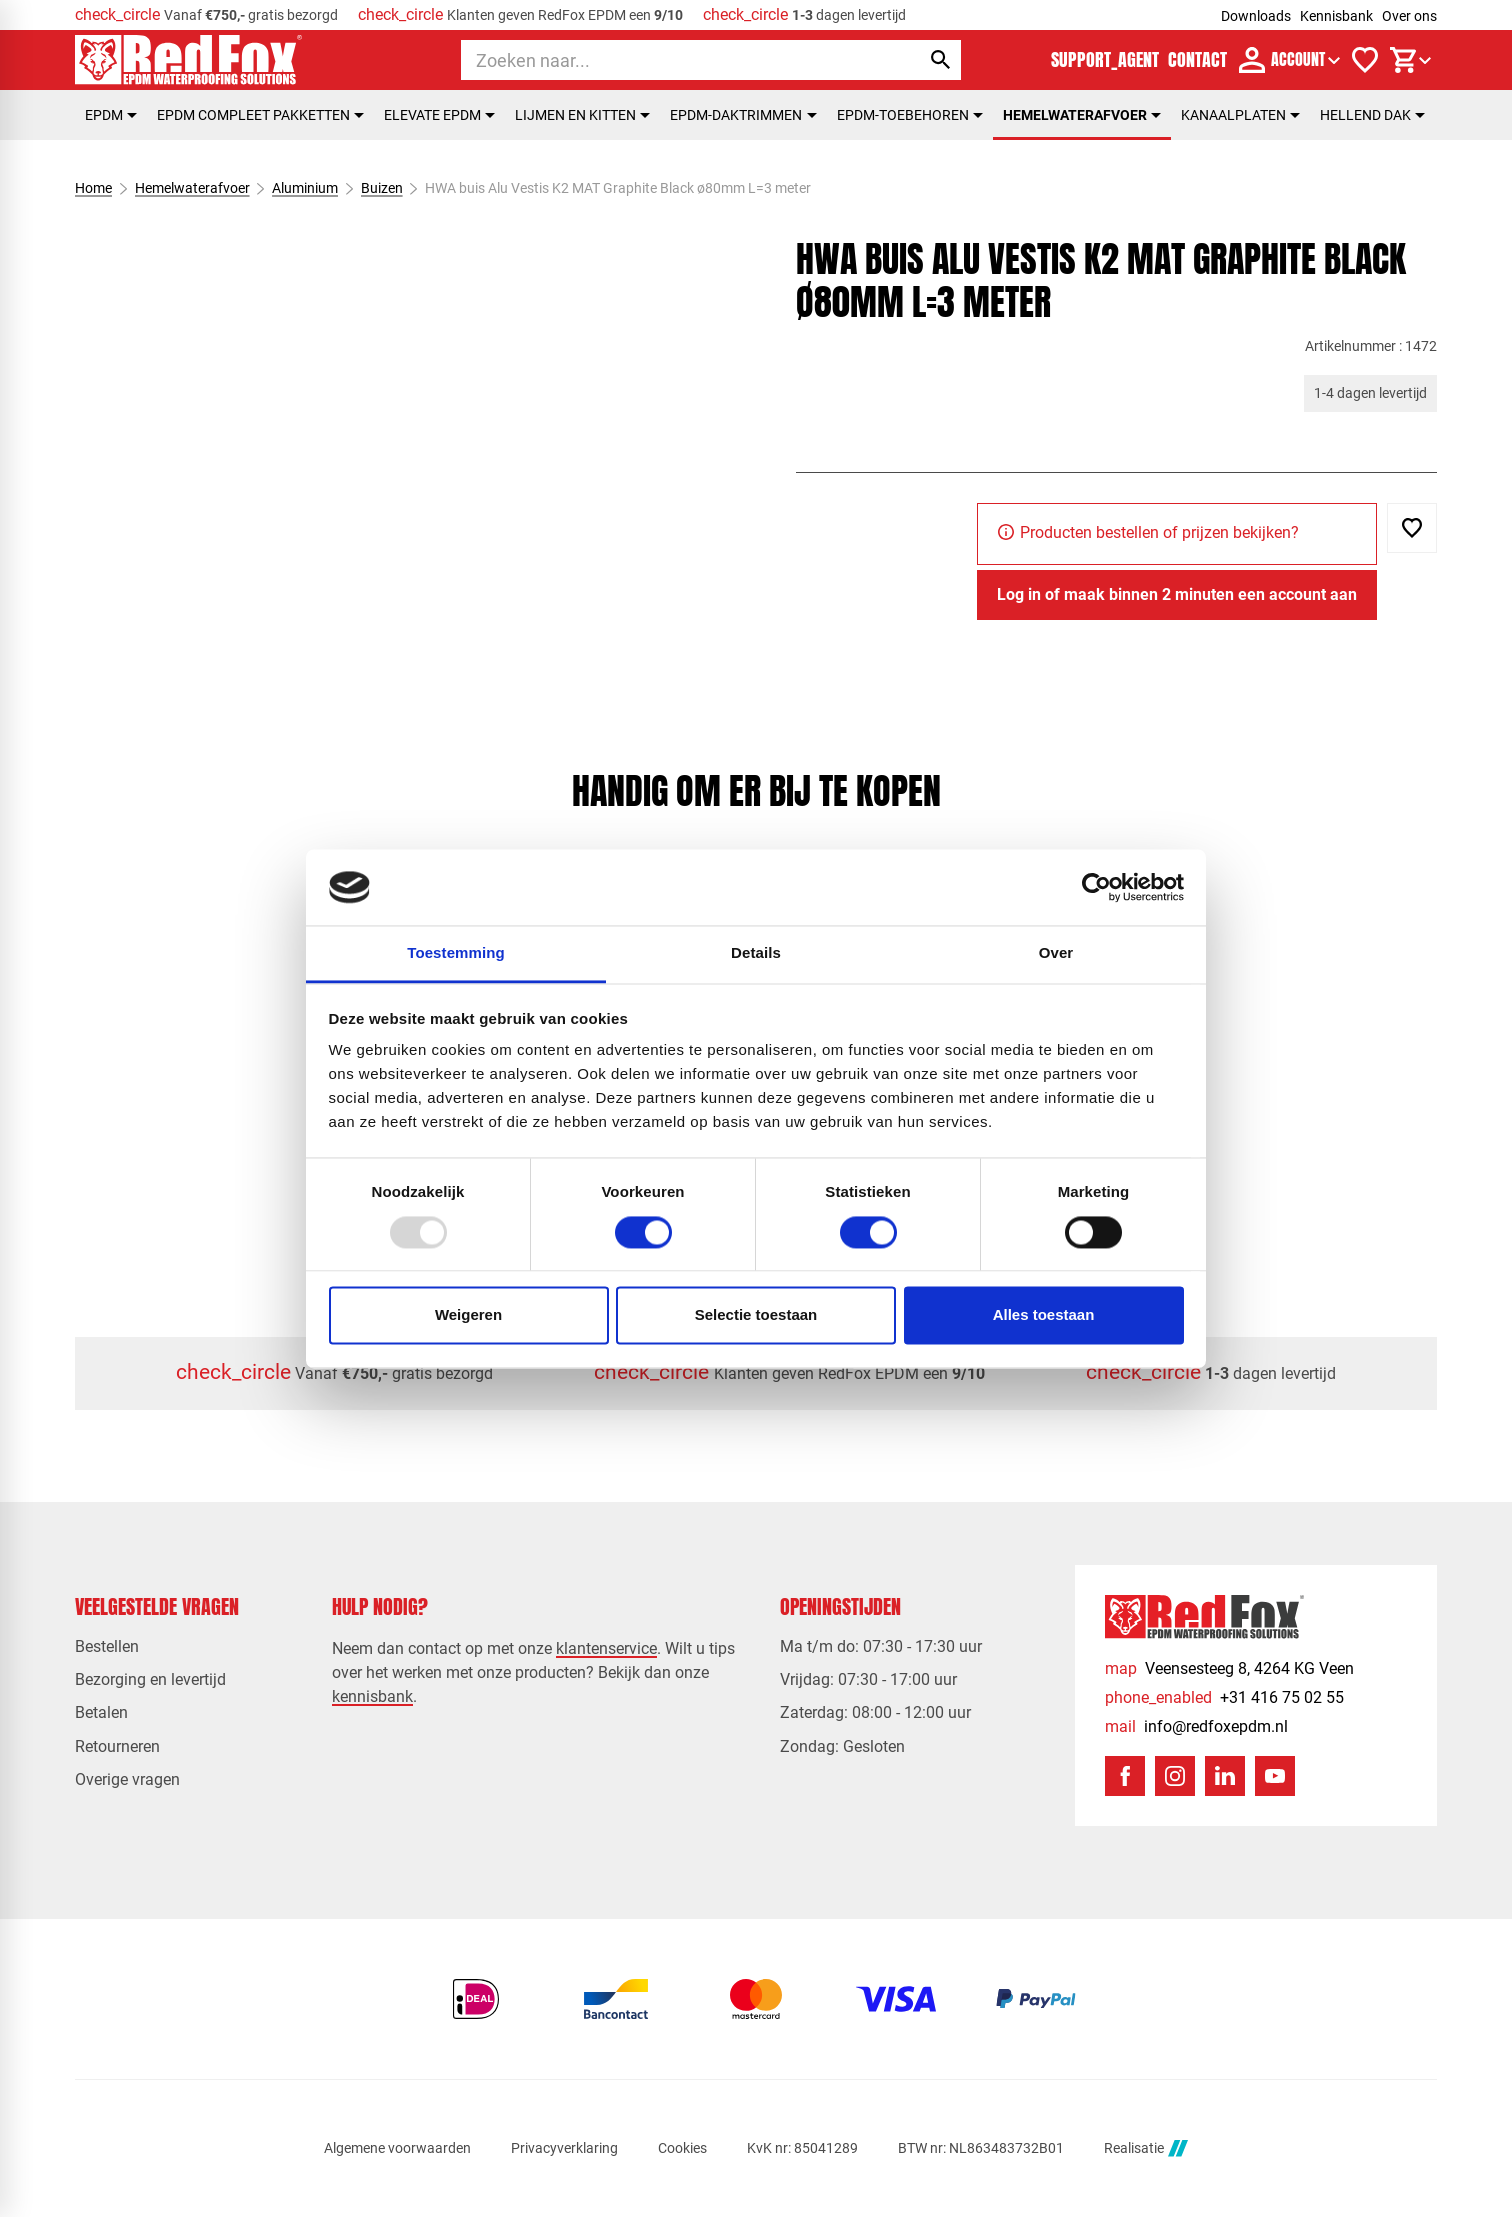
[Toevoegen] (1412, 528)
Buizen (381, 188)
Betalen (101, 1712)
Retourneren (117, 1746)
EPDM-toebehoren (910, 115)
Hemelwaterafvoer (1082, 115)
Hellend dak (1372, 115)
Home (93, 188)
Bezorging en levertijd (150, 1679)
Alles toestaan (1044, 1315)
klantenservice (606, 1648)
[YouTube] (1275, 1776)
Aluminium (305, 188)
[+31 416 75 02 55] (1224, 1697)
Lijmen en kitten (582, 115)
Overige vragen (127, 1779)
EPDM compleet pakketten (260, 115)
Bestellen (107, 1646)
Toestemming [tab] (456, 953)
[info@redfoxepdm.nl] (1196, 1726)
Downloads (1256, 16)
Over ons (1409, 16)
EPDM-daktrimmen (743, 115)
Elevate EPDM (439, 115)
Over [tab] (1056, 953)
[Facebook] (1125, 1776)
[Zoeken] (672, 60)
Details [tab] (756, 953)
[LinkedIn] (1225, 1776)
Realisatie (1146, 2148)
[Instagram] (1175, 1776)
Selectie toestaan (756, 1315)
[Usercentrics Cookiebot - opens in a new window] (1096, 887)
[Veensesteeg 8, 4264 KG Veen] (1229, 1668)
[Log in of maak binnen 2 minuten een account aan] (1177, 595)
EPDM (111, 115)
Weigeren (468, 1315)
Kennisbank (1336, 16)
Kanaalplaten (1240, 115)
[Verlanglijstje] (1365, 60)
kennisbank (372, 1696)
